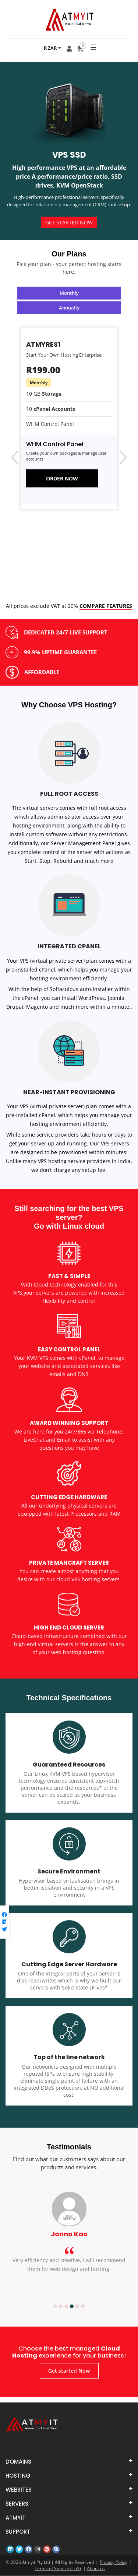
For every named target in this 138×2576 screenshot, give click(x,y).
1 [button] (55, 2307)
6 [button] (83, 2307)
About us (96, 2569)
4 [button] (72, 2307)
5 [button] (77, 2307)
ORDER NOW (62, 478)
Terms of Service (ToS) (58, 2569)
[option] (69, 2244)
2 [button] (61, 2307)
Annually (69, 307)
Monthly (69, 293)
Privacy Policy (113, 2562)
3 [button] (66, 2307)
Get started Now (69, 222)
